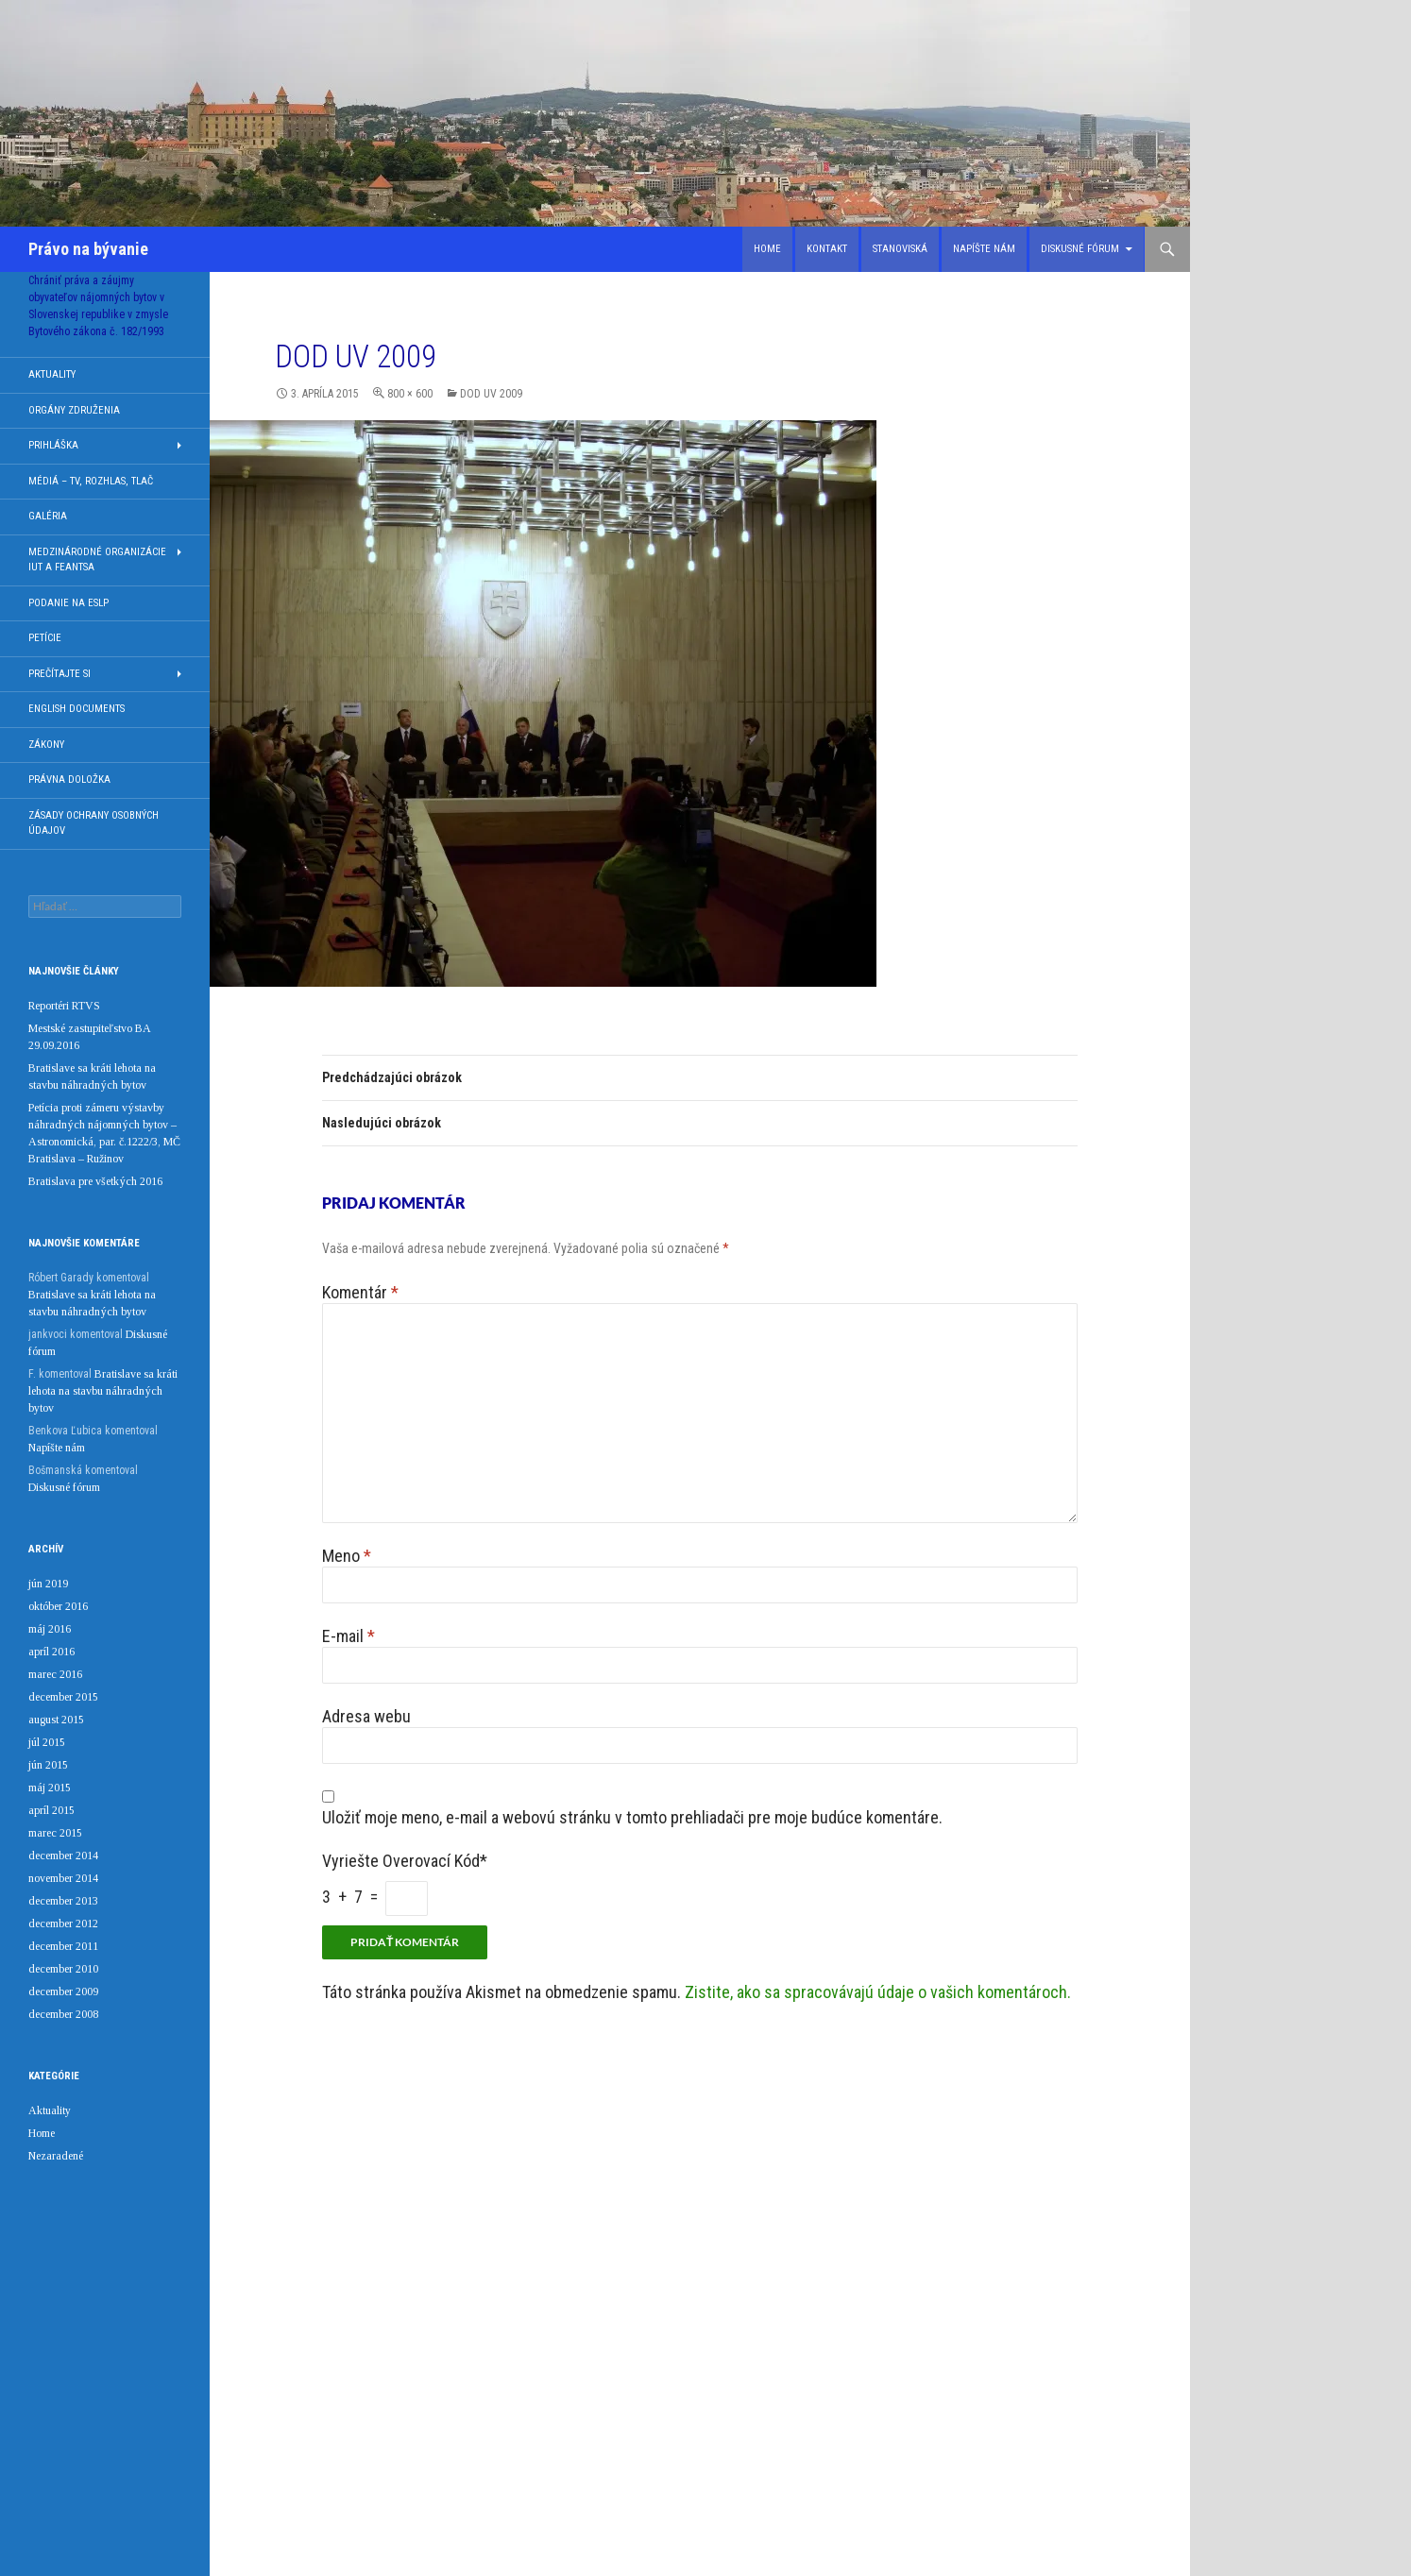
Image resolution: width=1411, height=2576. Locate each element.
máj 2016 (49, 1628)
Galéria (47, 516)
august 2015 (56, 1719)
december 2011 (63, 1946)
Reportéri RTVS (64, 1005)
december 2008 (63, 2014)
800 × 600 (410, 393)
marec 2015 (55, 1832)
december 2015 (63, 1696)
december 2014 (63, 1855)
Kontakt (827, 249)
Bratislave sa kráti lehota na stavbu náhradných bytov (103, 1391)
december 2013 (63, 1900)
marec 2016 (55, 1674)
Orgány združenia (74, 410)
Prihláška (53, 445)
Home (767, 249)
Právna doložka (69, 779)
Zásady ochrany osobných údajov (93, 823)
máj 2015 (49, 1787)
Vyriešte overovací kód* (404, 1861)
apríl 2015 (51, 1810)
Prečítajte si (59, 674)
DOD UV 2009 (491, 393)
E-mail (348, 1636)
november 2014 (63, 1878)
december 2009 (63, 1991)
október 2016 (58, 1606)
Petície (44, 638)
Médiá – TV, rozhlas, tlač (90, 481)
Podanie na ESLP (68, 603)
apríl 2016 (51, 1651)
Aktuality (52, 374)
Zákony (46, 744)
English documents (76, 709)
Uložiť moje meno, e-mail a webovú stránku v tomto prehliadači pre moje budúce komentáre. (632, 1817)
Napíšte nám (984, 249)
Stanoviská (900, 249)
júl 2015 (46, 1742)
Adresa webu (366, 1716)
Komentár (360, 1292)
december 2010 (63, 1968)
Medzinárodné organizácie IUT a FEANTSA (97, 560)
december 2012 (63, 1923)
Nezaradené (55, 2155)
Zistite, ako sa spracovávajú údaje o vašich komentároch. (878, 1992)
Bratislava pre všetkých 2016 (95, 1181)
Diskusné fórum (1080, 249)
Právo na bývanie (88, 249)
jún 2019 (48, 1583)
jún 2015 (48, 1764)
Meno (346, 1556)
